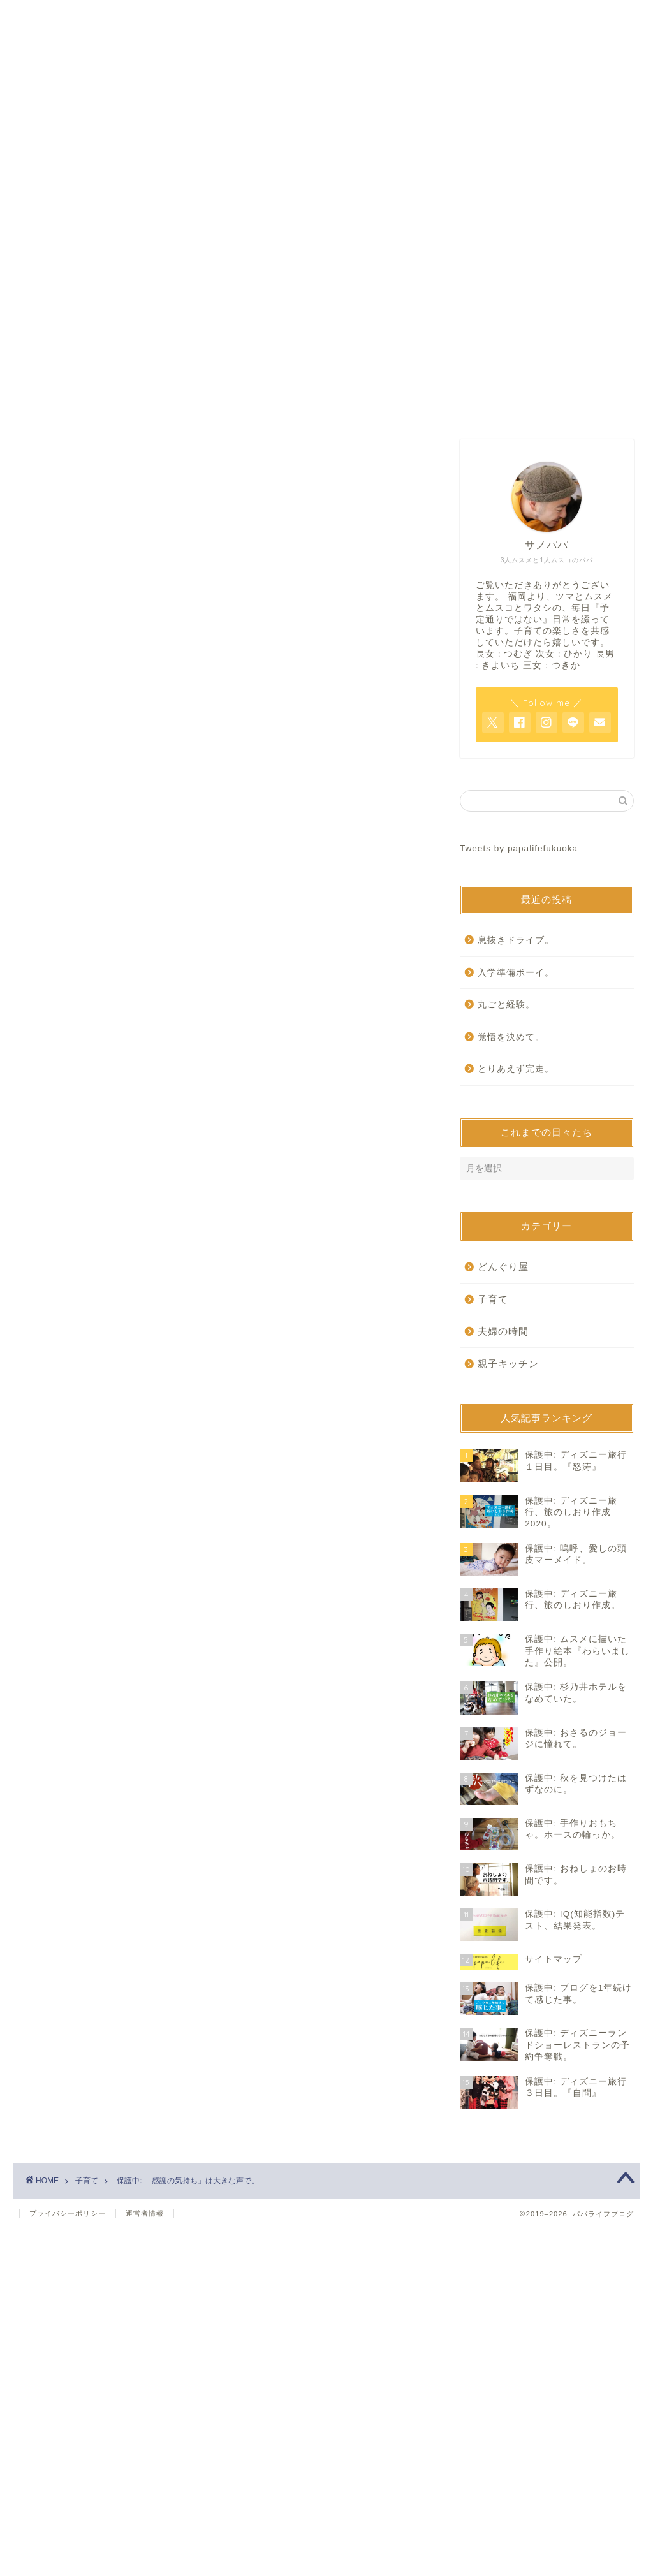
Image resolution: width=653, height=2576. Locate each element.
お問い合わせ (326, 406)
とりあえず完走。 (516, 1069)
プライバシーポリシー (67, 2213)
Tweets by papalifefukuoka (519, 848)
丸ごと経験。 (506, 1004)
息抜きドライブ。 (516, 940)
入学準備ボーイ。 (516, 972)
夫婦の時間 (503, 1331)
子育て (55, 682)
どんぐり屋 (503, 1266)
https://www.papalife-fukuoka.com (179, 1046)
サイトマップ (480, 406)
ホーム (172, 406)
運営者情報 (145, 2213)
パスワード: (125, 843)
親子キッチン (508, 1363)
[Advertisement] (223, 548)
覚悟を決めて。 (511, 1037)
